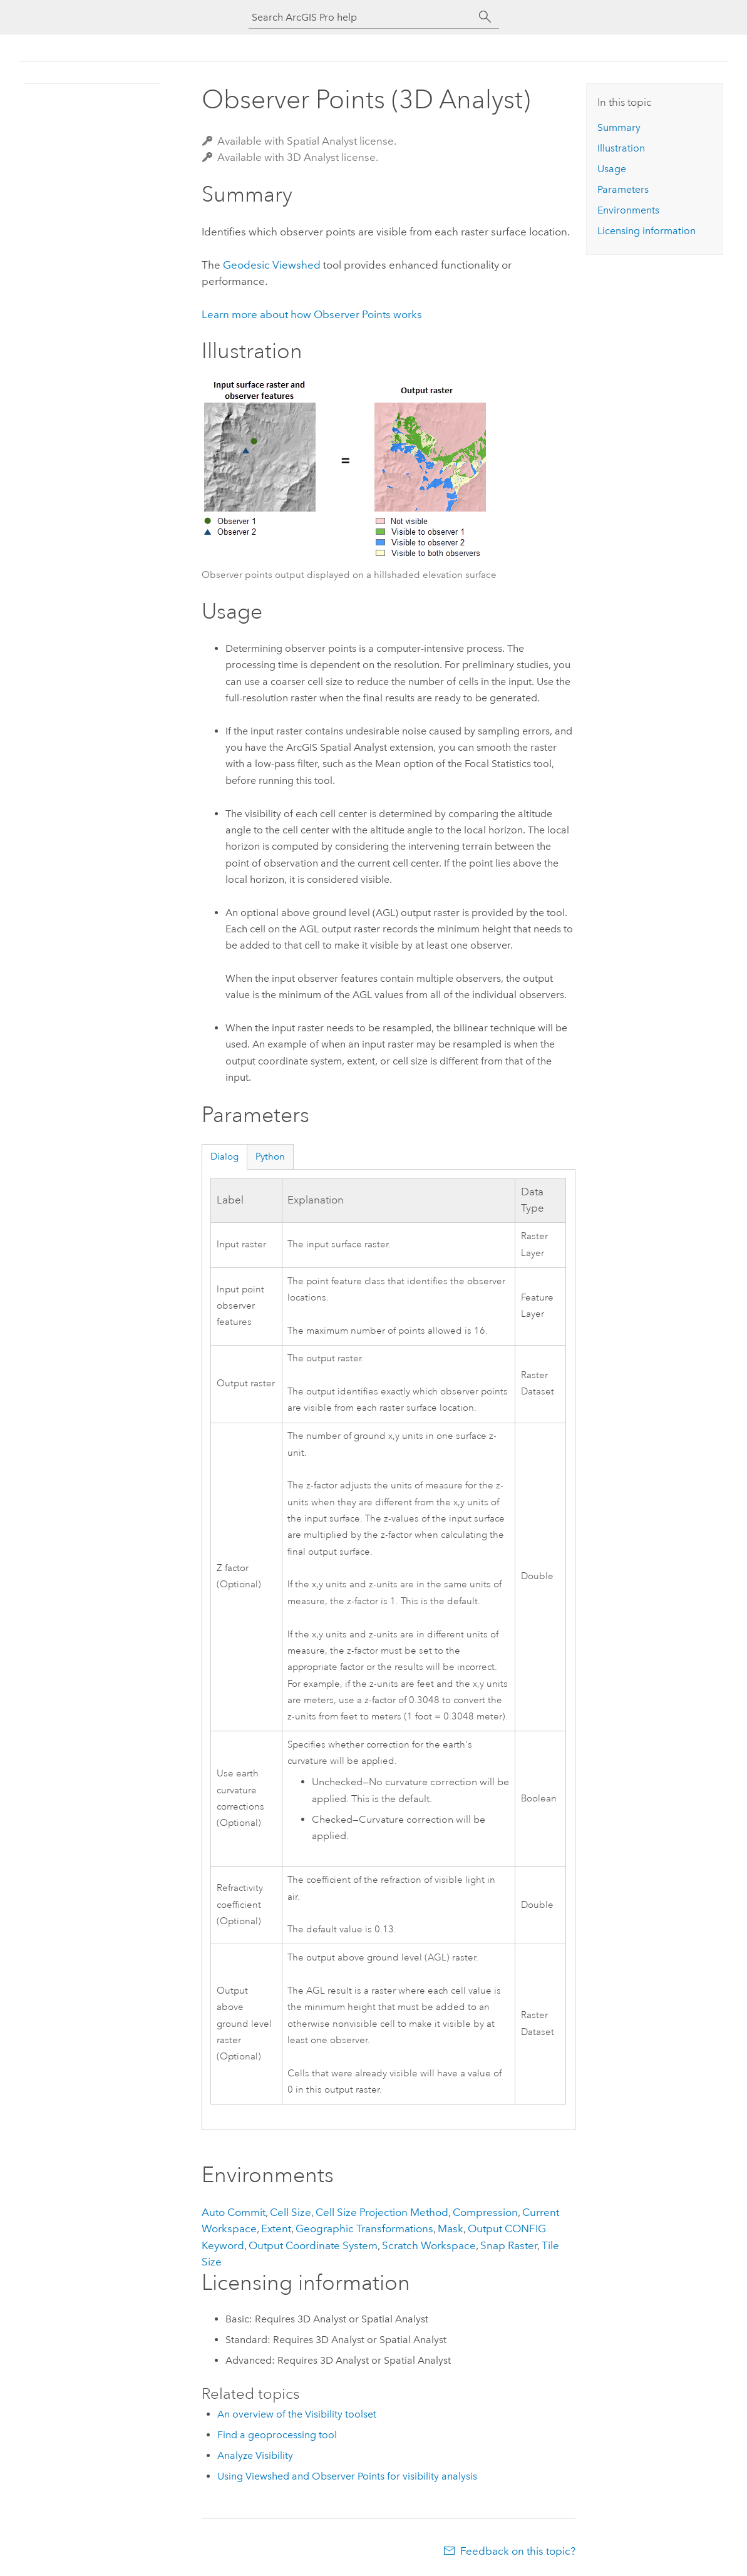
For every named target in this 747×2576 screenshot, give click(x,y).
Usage (611, 169)
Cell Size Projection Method (382, 2212)
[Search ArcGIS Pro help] (361, 17)
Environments (628, 210)
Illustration (621, 148)
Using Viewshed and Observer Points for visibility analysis (347, 2476)
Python (270, 1156)
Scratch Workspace (429, 2245)
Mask (450, 2228)
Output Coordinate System (313, 2245)
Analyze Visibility (255, 2455)
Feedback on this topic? (517, 2551)
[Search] (485, 17)
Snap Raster (508, 2245)
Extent (276, 2228)
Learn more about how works (312, 314)
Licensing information (646, 231)
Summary (619, 127)
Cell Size (290, 2212)
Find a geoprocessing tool (277, 2435)
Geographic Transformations (364, 2228)
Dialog (224, 1156)
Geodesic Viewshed (272, 265)
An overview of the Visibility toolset (296, 2414)
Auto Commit (233, 2212)
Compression (485, 2212)
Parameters (623, 189)
